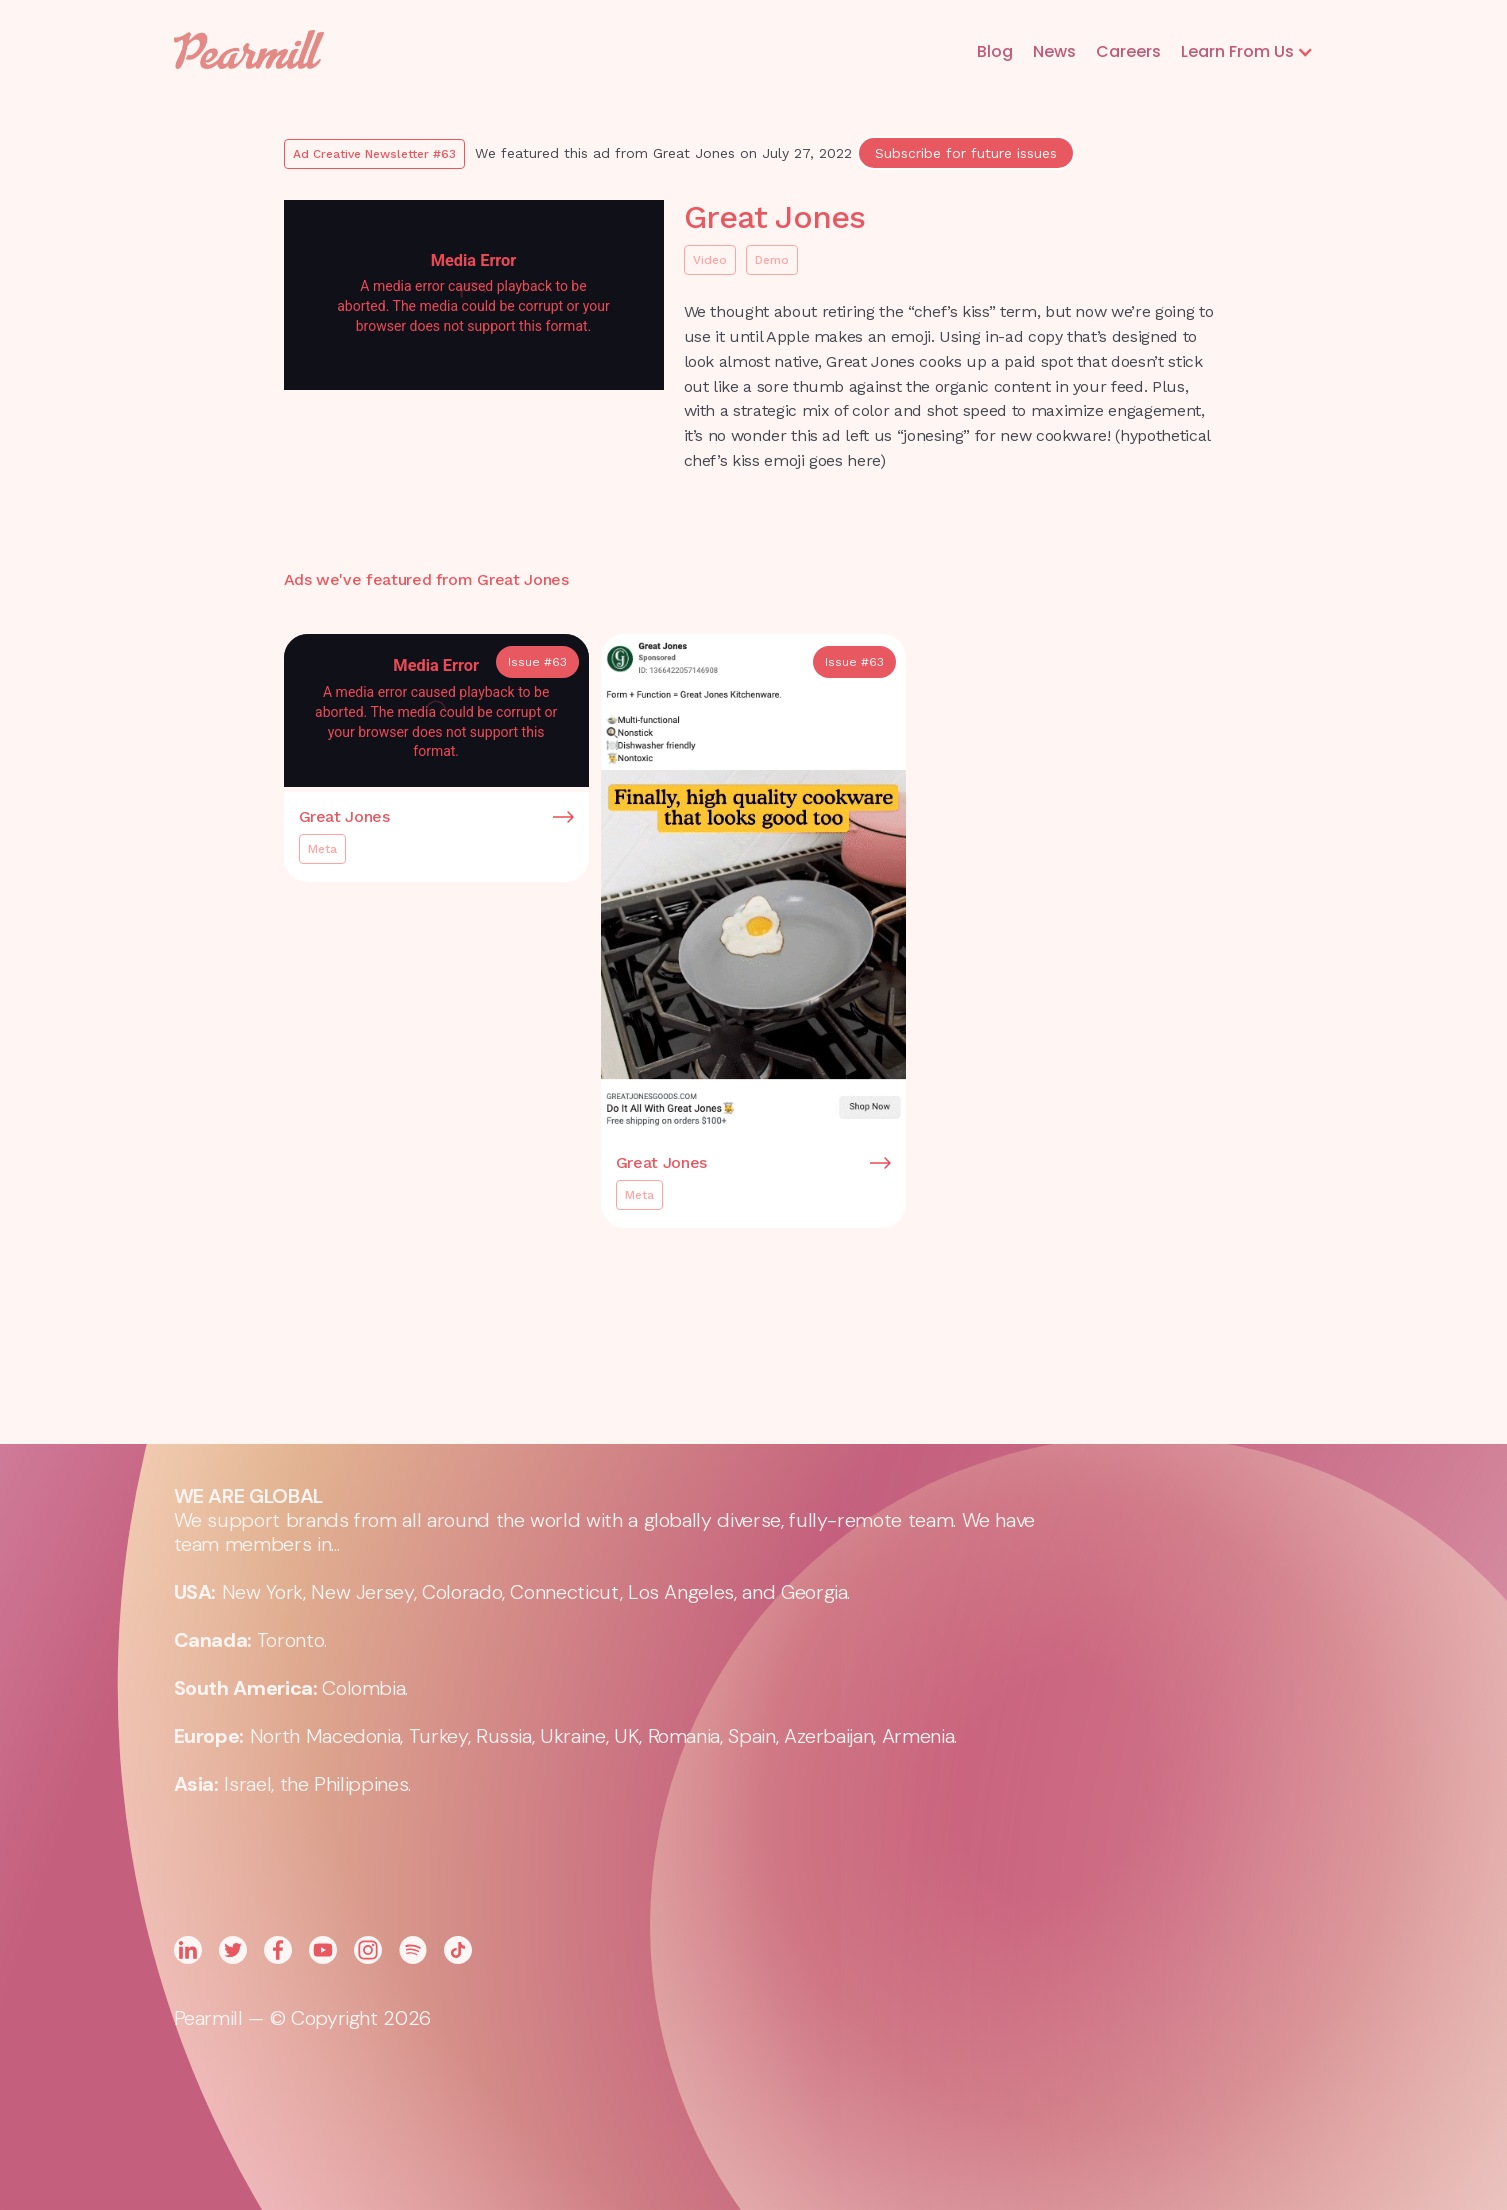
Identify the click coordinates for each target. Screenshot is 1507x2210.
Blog (995, 51)
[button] (1247, 52)
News (1054, 51)
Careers (1128, 51)
